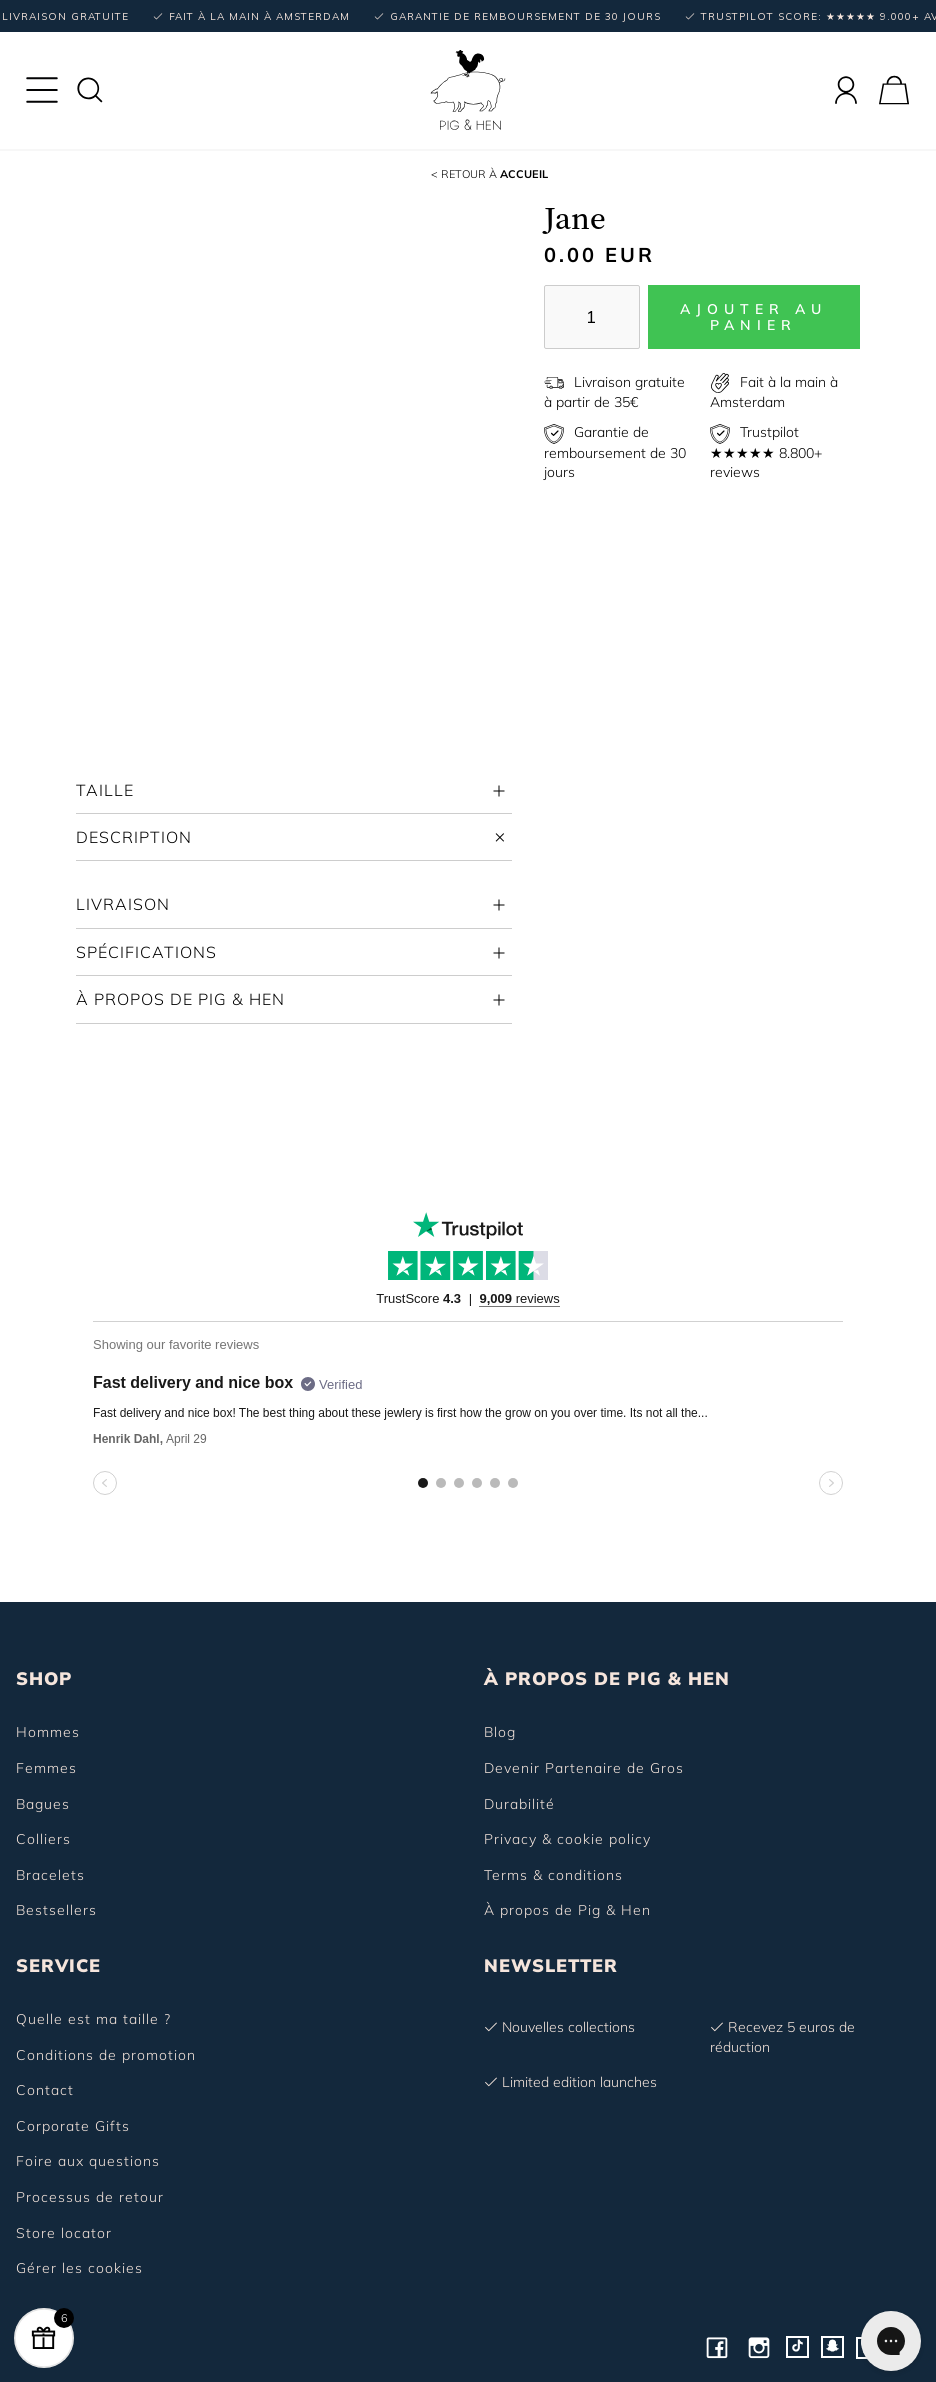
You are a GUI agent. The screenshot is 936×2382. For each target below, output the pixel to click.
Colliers (43, 1839)
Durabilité (519, 1804)
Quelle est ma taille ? (93, 2019)
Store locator (64, 2233)
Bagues (43, 1804)
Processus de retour (90, 2197)
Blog (500, 1732)
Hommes (48, 1732)
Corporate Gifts (73, 2126)
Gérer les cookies (79, 2268)
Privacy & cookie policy (567, 1839)
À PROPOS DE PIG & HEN (607, 1678)
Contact (45, 2090)
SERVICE (58, 1965)
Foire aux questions (88, 2161)
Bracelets (50, 1875)
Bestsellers (56, 1910)
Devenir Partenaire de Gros (584, 1768)
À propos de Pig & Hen (567, 1910)
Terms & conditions (553, 1875)
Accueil (489, 174)
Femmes (46, 1768)
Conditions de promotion (106, 2055)
